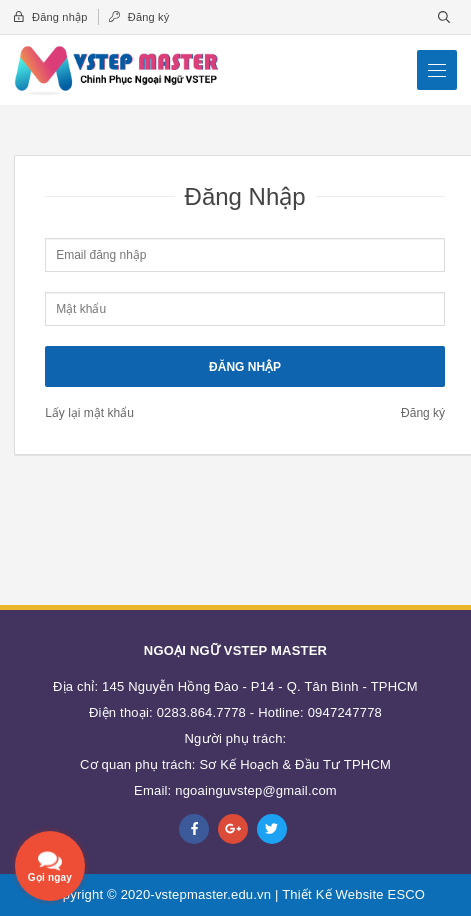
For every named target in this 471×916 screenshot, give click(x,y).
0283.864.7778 (201, 712)
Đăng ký (139, 17)
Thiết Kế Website (333, 894)
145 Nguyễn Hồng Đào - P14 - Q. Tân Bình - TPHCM (260, 686)
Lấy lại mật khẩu (89, 413)
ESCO (407, 894)
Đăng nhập (50, 17)
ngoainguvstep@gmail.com (256, 790)
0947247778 (345, 712)
